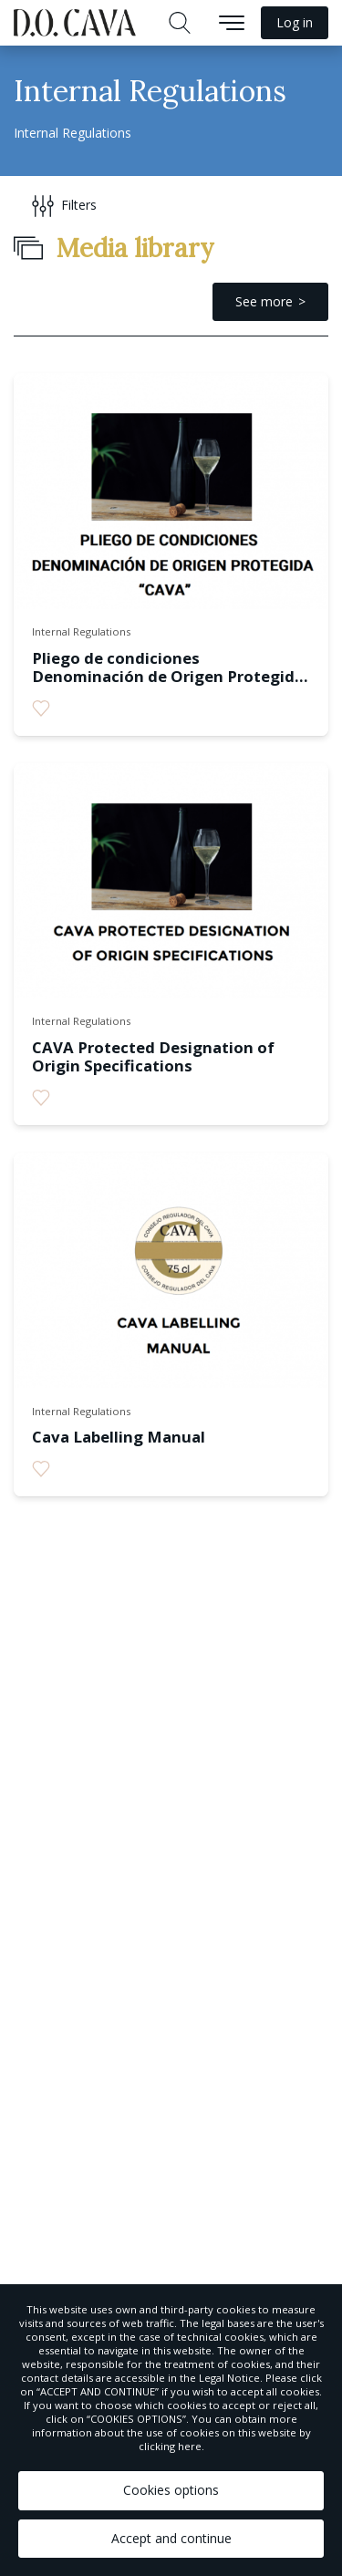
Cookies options (171, 2489)
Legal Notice (229, 2378)
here (190, 2446)
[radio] (41, 708)
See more (264, 301)
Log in (294, 22)
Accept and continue (171, 2538)
